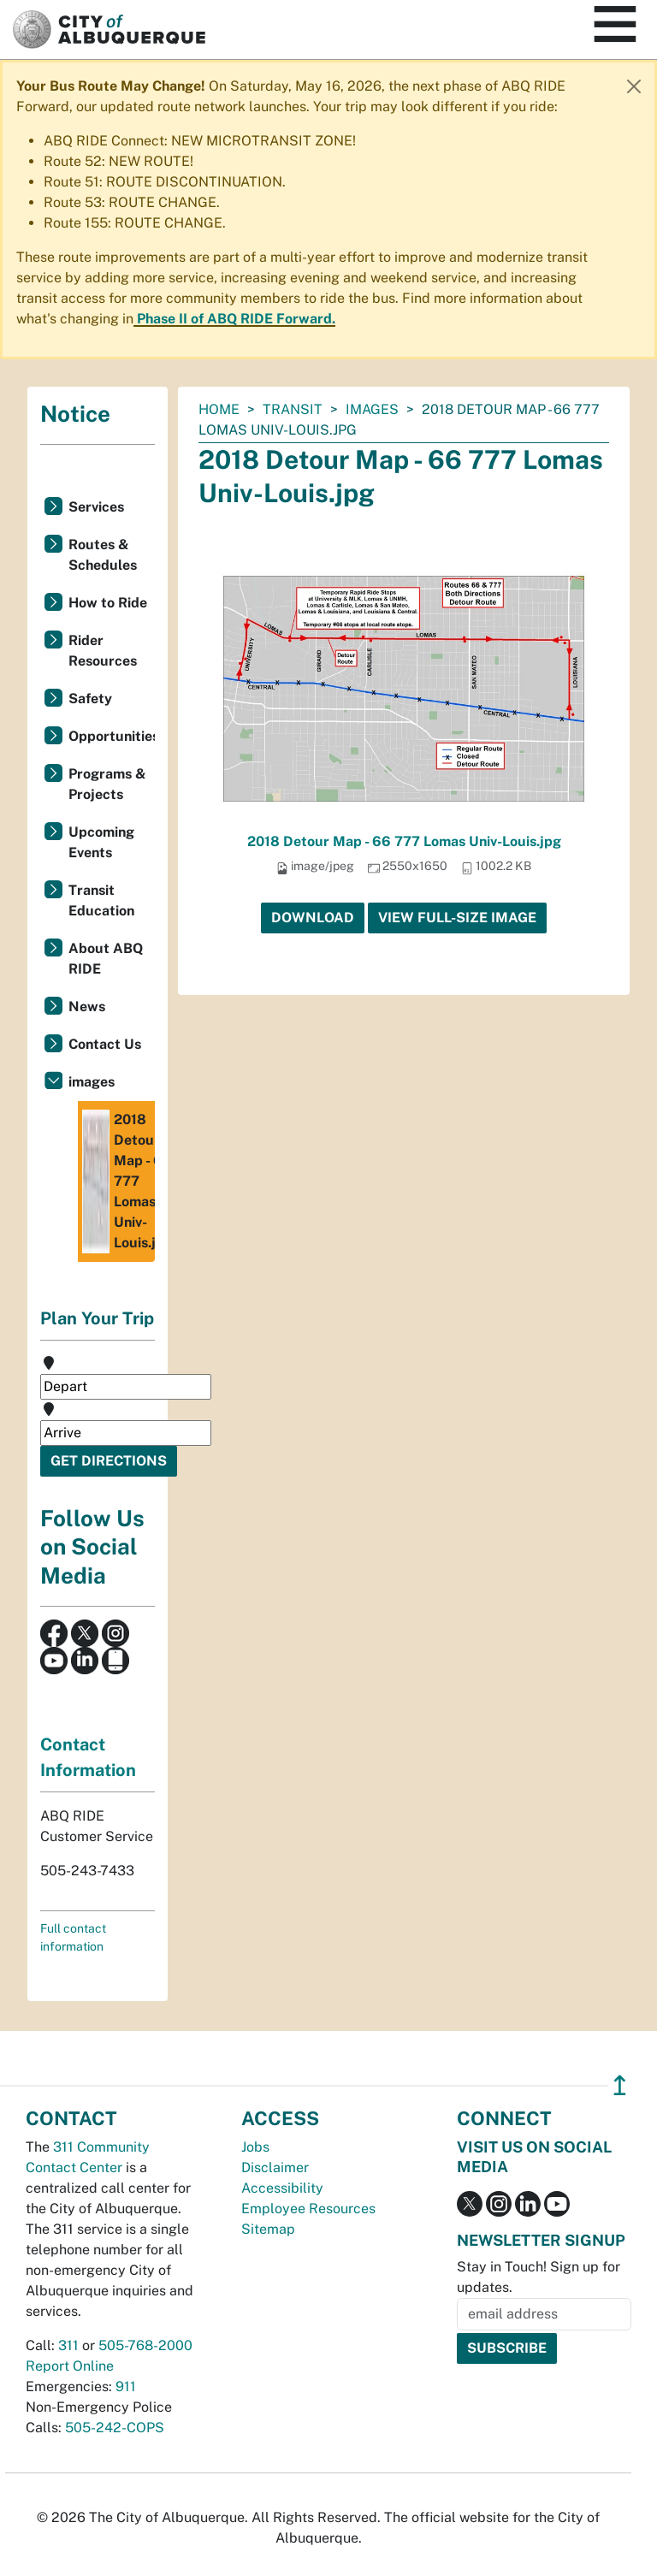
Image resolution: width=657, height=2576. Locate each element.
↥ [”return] (619, 2085)
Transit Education (101, 900)
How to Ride (107, 603)
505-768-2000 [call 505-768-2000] (145, 2345)
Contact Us (104, 1044)
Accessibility (282, 2188)
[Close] (633, 86)
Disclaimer (275, 2167)
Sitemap (268, 2229)
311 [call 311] (68, 2345)
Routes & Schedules (102, 554)
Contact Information (88, 1757)
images (372, 409)
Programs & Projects (107, 784)
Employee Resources (308, 2208)
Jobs (255, 2147)
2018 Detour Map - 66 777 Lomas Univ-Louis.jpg (404, 841)
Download (312, 917)
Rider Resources (102, 650)
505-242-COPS (114, 2427)
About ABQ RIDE (105, 958)
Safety (90, 698)
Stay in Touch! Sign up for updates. (538, 2277)
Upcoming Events (101, 842)
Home (219, 409)
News (86, 1006)
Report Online (70, 2366)
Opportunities (111, 736)
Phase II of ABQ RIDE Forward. (236, 319)
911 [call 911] (125, 2386)
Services (96, 507)
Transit (293, 409)
